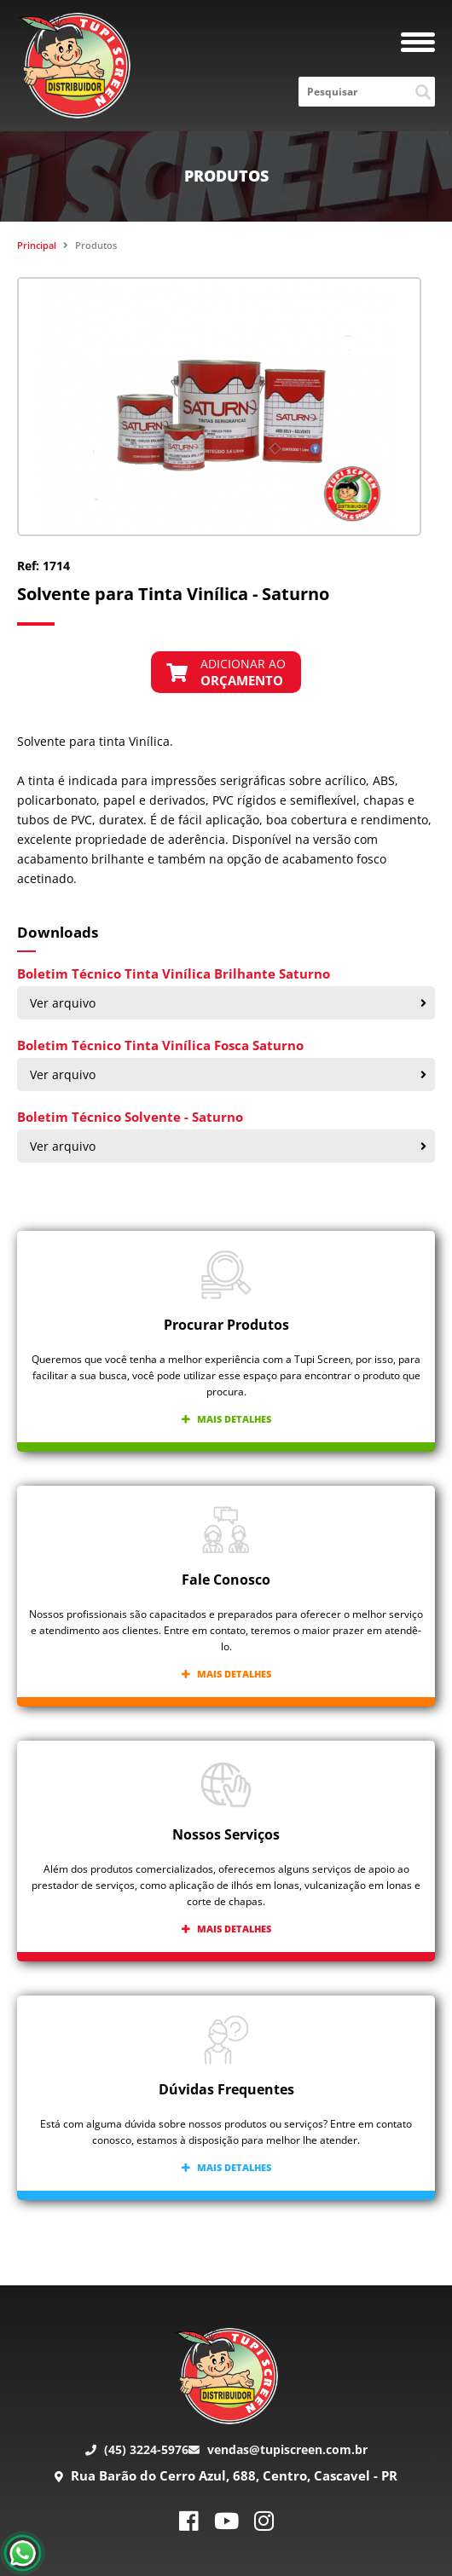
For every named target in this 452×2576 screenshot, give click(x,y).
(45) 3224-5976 (136, 2449)
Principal (36, 245)
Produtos (96, 245)
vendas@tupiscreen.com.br (278, 2449)
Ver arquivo (228, 1003)
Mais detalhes (226, 1418)
